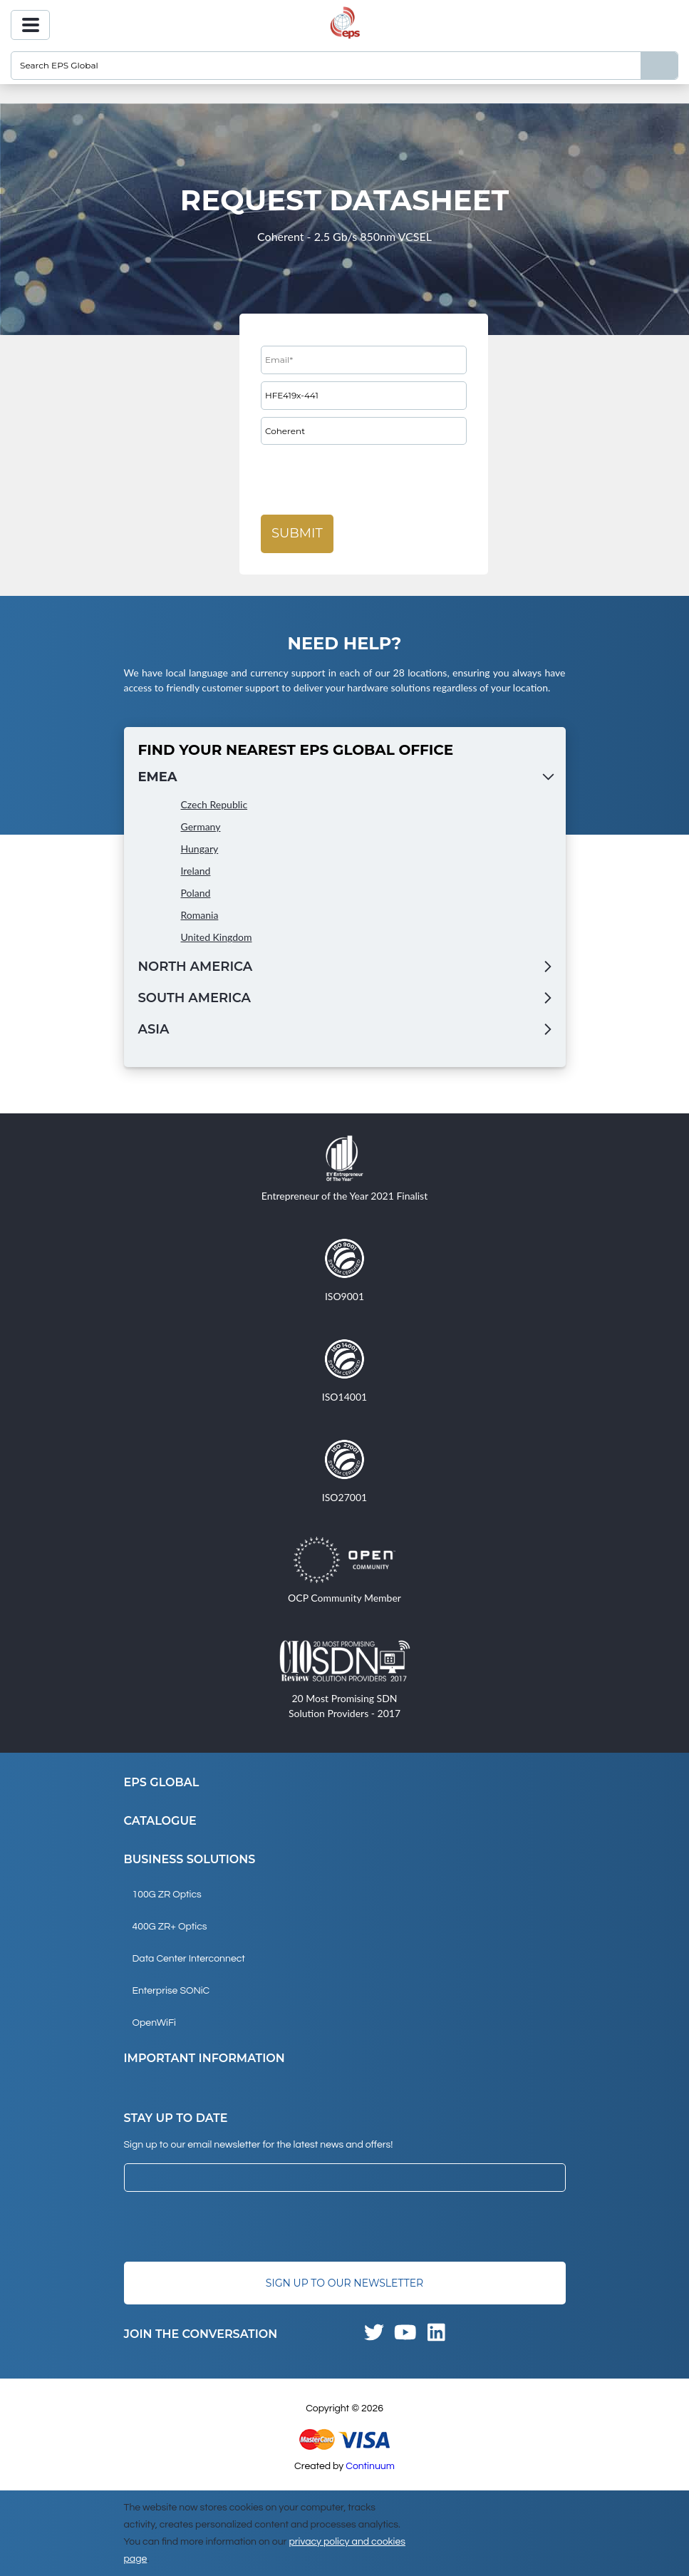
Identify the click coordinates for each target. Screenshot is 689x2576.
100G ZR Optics (167, 1895)
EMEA (157, 777)
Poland (196, 893)
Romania (200, 915)
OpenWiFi (154, 2023)
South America (194, 998)
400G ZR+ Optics (170, 1927)
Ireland (196, 871)
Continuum (370, 2466)
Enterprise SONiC (171, 1991)
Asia (154, 1029)
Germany (201, 826)
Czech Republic (214, 804)
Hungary (200, 849)
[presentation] (369, 480)
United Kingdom (216, 937)
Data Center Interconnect (189, 1959)
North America (195, 966)
